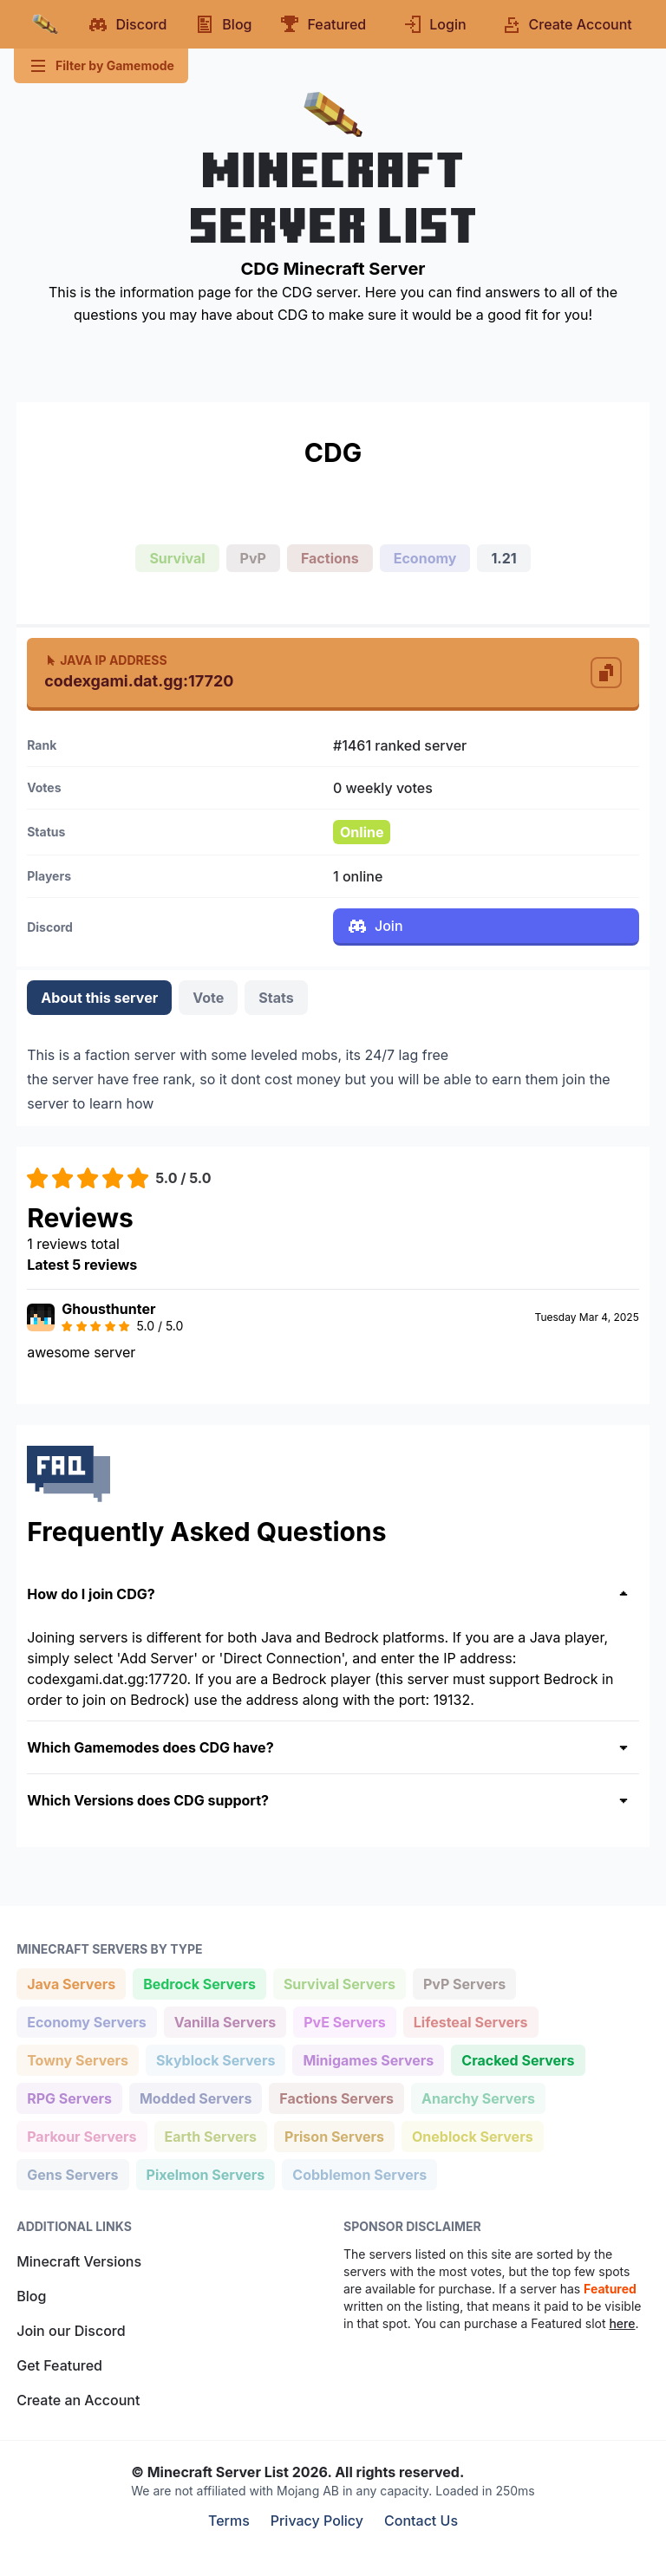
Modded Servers (195, 2097)
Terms (229, 2520)
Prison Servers (334, 2135)
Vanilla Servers (224, 2021)
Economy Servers (86, 2021)
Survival (177, 558)
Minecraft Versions (78, 2261)
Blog (31, 2296)
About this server (99, 997)
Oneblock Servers (472, 2135)
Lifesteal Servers (470, 2021)
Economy (425, 558)
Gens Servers (72, 2173)
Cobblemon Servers (359, 2173)
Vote (208, 997)
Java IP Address (105, 660)
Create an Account (78, 2400)
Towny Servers (77, 2059)
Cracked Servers (517, 2059)
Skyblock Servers (215, 2059)
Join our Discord (70, 2330)
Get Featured (59, 2365)
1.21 (503, 558)
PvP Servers (464, 1983)
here (622, 2323)
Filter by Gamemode (101, 65)
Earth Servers (211, 2135)
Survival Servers (339, 1983)
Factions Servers (336, 2097)
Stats (275, 997)
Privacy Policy (317, 2520)
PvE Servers (344, 2021)
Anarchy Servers (478, 2097)
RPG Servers (69, 2097)
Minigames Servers (368, 2059)
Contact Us (421, 2520)
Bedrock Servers (199, 1983)
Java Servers (70, 1983)
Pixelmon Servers (205, 2173)
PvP (253, 558)
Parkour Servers (81, 2135)
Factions (330, 558)
